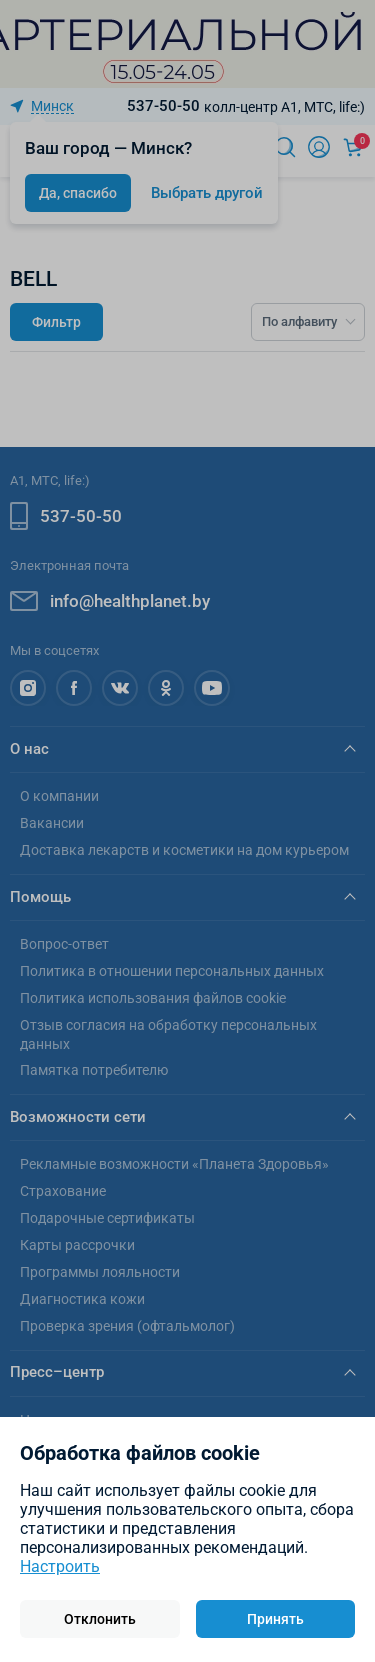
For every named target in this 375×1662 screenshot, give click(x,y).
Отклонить (100, 1619)
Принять (275, 1619)
